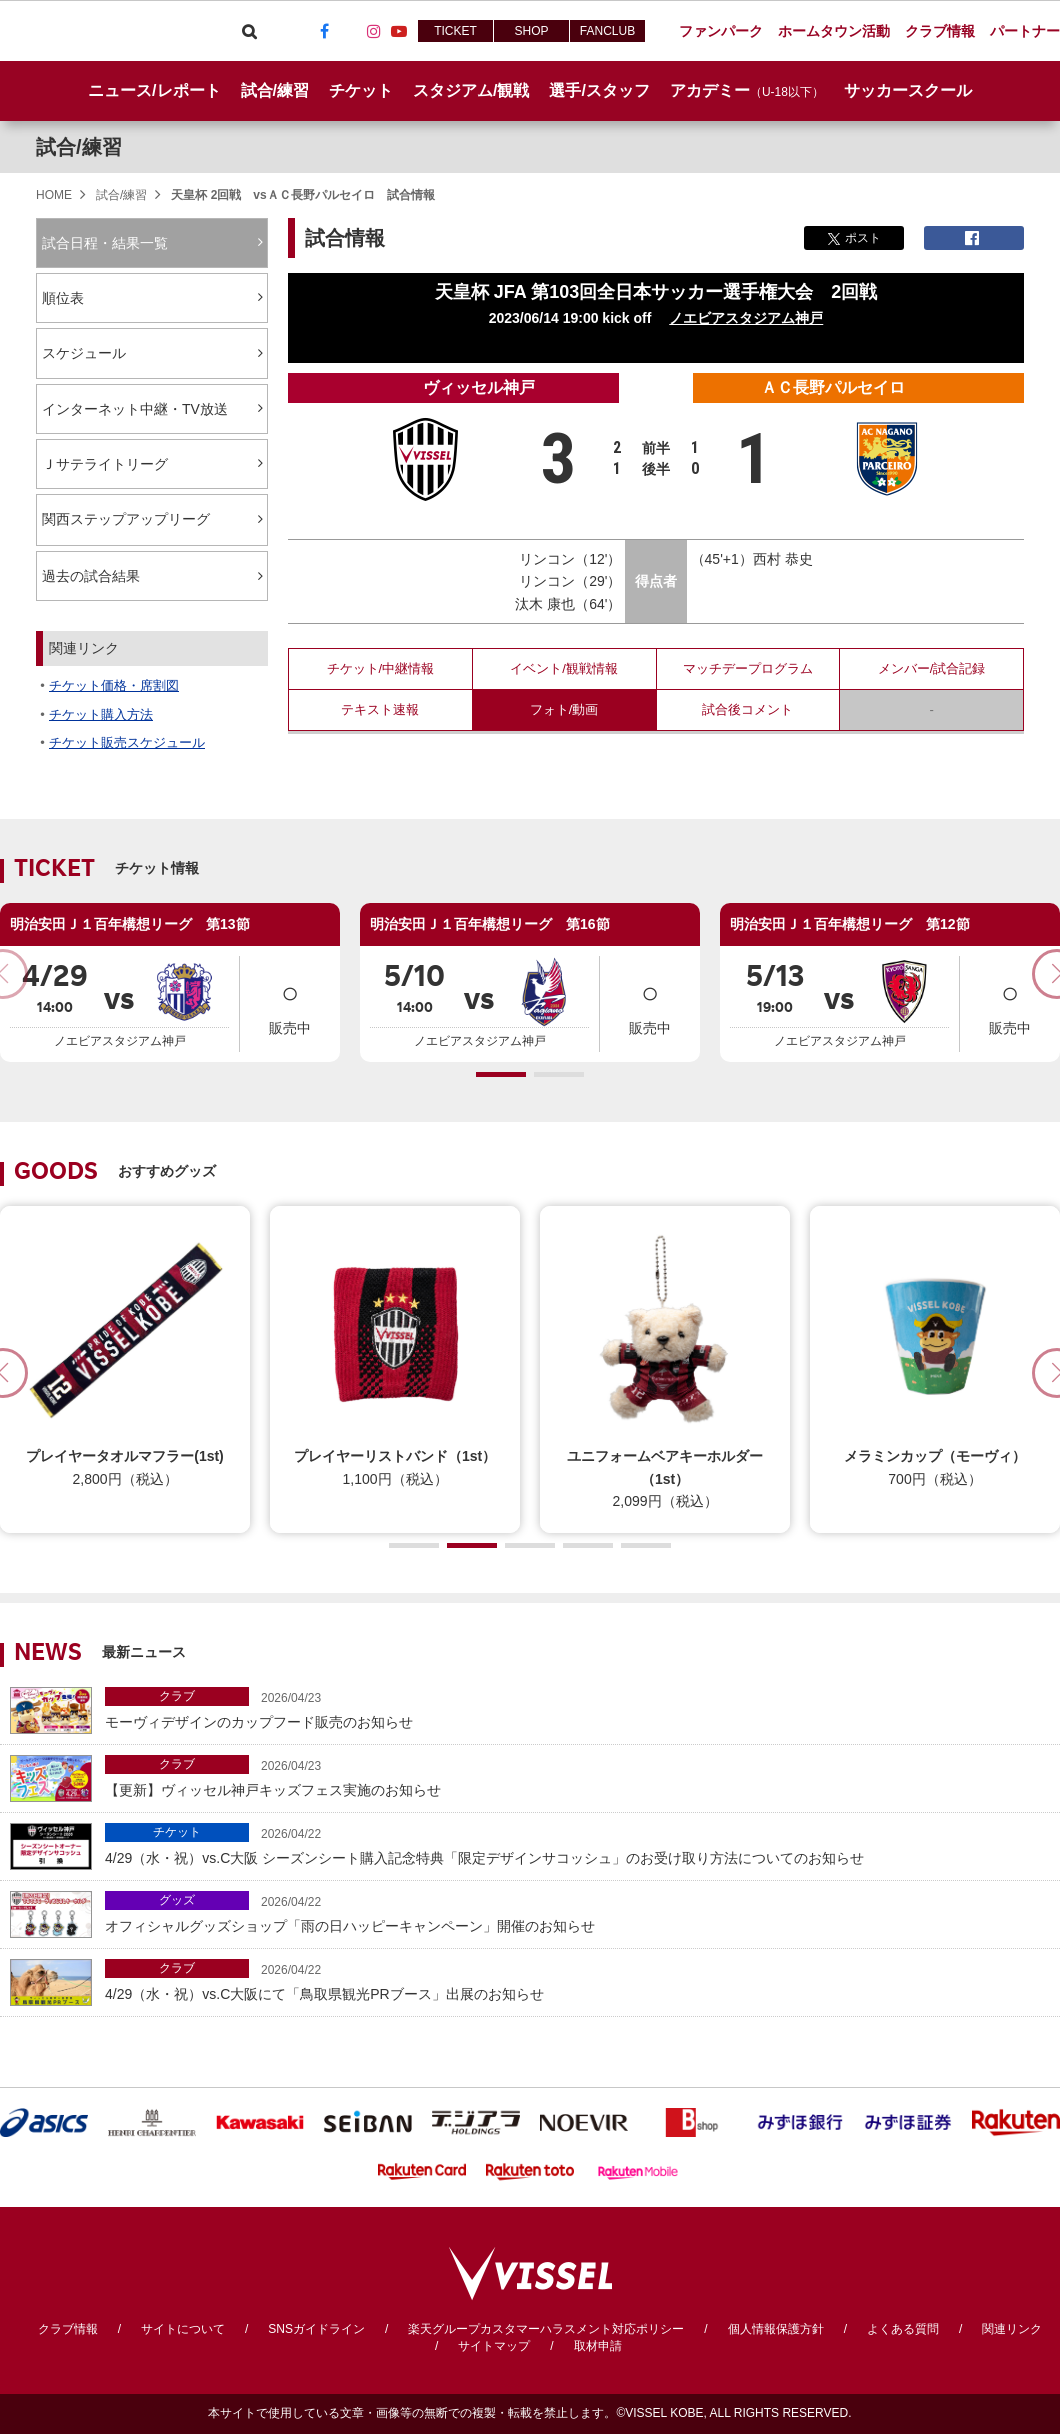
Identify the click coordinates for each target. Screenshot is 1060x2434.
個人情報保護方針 (776, 2329)
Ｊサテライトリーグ (105, 464)
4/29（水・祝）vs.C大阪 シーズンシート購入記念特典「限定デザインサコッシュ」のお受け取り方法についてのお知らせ (577, 1844)
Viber (274, 31)
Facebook (324, 31)
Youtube (399, 31)
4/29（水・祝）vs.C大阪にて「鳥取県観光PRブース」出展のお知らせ (577, 1980)
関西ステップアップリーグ (138, 520)
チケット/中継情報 (381, 668)
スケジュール (84, 353)
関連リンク (1012, 2329)
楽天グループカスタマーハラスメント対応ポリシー (546, 2329)
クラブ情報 (68, 2329)
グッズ (177, 1900)
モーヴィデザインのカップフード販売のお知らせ (577, 1708)
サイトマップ (494, 2346)
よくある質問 (903, 2329)
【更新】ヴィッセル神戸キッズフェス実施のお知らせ (577, 1776)
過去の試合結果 (91, 576)
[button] (501, 1074)
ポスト (854, 238)
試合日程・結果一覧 (105, 243)
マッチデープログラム (748, 668)
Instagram (374, 31)
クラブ (177, 1696)
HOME (54, 195)
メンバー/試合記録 (932, 668)
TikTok (349, 31)
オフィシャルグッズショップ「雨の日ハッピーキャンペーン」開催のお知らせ (577, 1912)
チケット (177, 1832)
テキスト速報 (380, 709)
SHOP (531, 31)
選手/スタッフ (599, 90)
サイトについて (183, 2329)
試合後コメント (747, 709)
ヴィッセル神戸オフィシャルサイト (112, 31)
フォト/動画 (564, 709)
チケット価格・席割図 (114, 685)
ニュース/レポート (154, 90)
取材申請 (598, 2346)
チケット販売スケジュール (127, 742)
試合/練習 (79, 147)
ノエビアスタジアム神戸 (746, 318)
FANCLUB (607, 31)
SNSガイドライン (316, 2329)
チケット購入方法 (101, 714)
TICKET (455, 31)
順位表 (63, 298)
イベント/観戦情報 (564, 668)
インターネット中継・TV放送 (135, 409)
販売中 (290, 1002)
